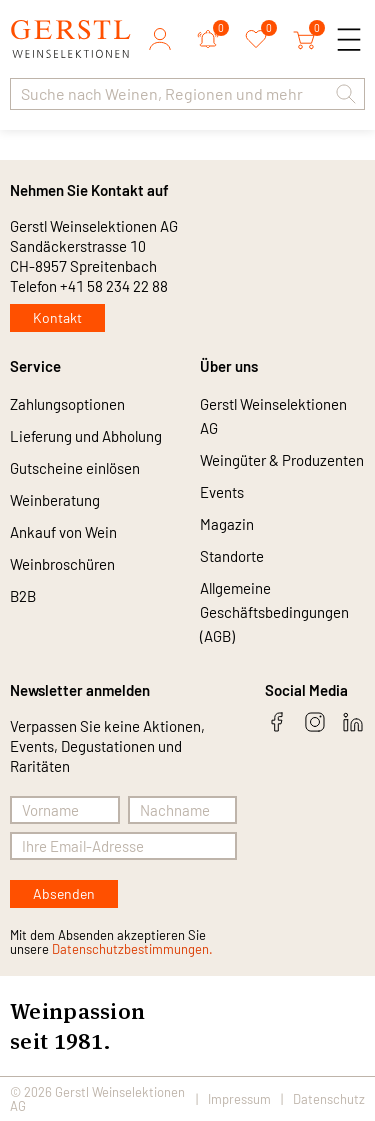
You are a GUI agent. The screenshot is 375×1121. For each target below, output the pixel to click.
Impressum (239, 1099)
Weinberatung (55, 500)
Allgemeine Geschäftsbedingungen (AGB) (274, 612)
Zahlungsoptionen (67, 404)
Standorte (232, 556)
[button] (346, 94)
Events (222, 492)
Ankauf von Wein (63, 532)
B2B (23, 596)
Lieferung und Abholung (86, 436)
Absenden (64, 893)
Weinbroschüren (62, 564)
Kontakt (57, 317)
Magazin (227, 524)
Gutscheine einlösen (75, 468)
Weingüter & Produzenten (282, 460)
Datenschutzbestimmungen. (132, 949)
